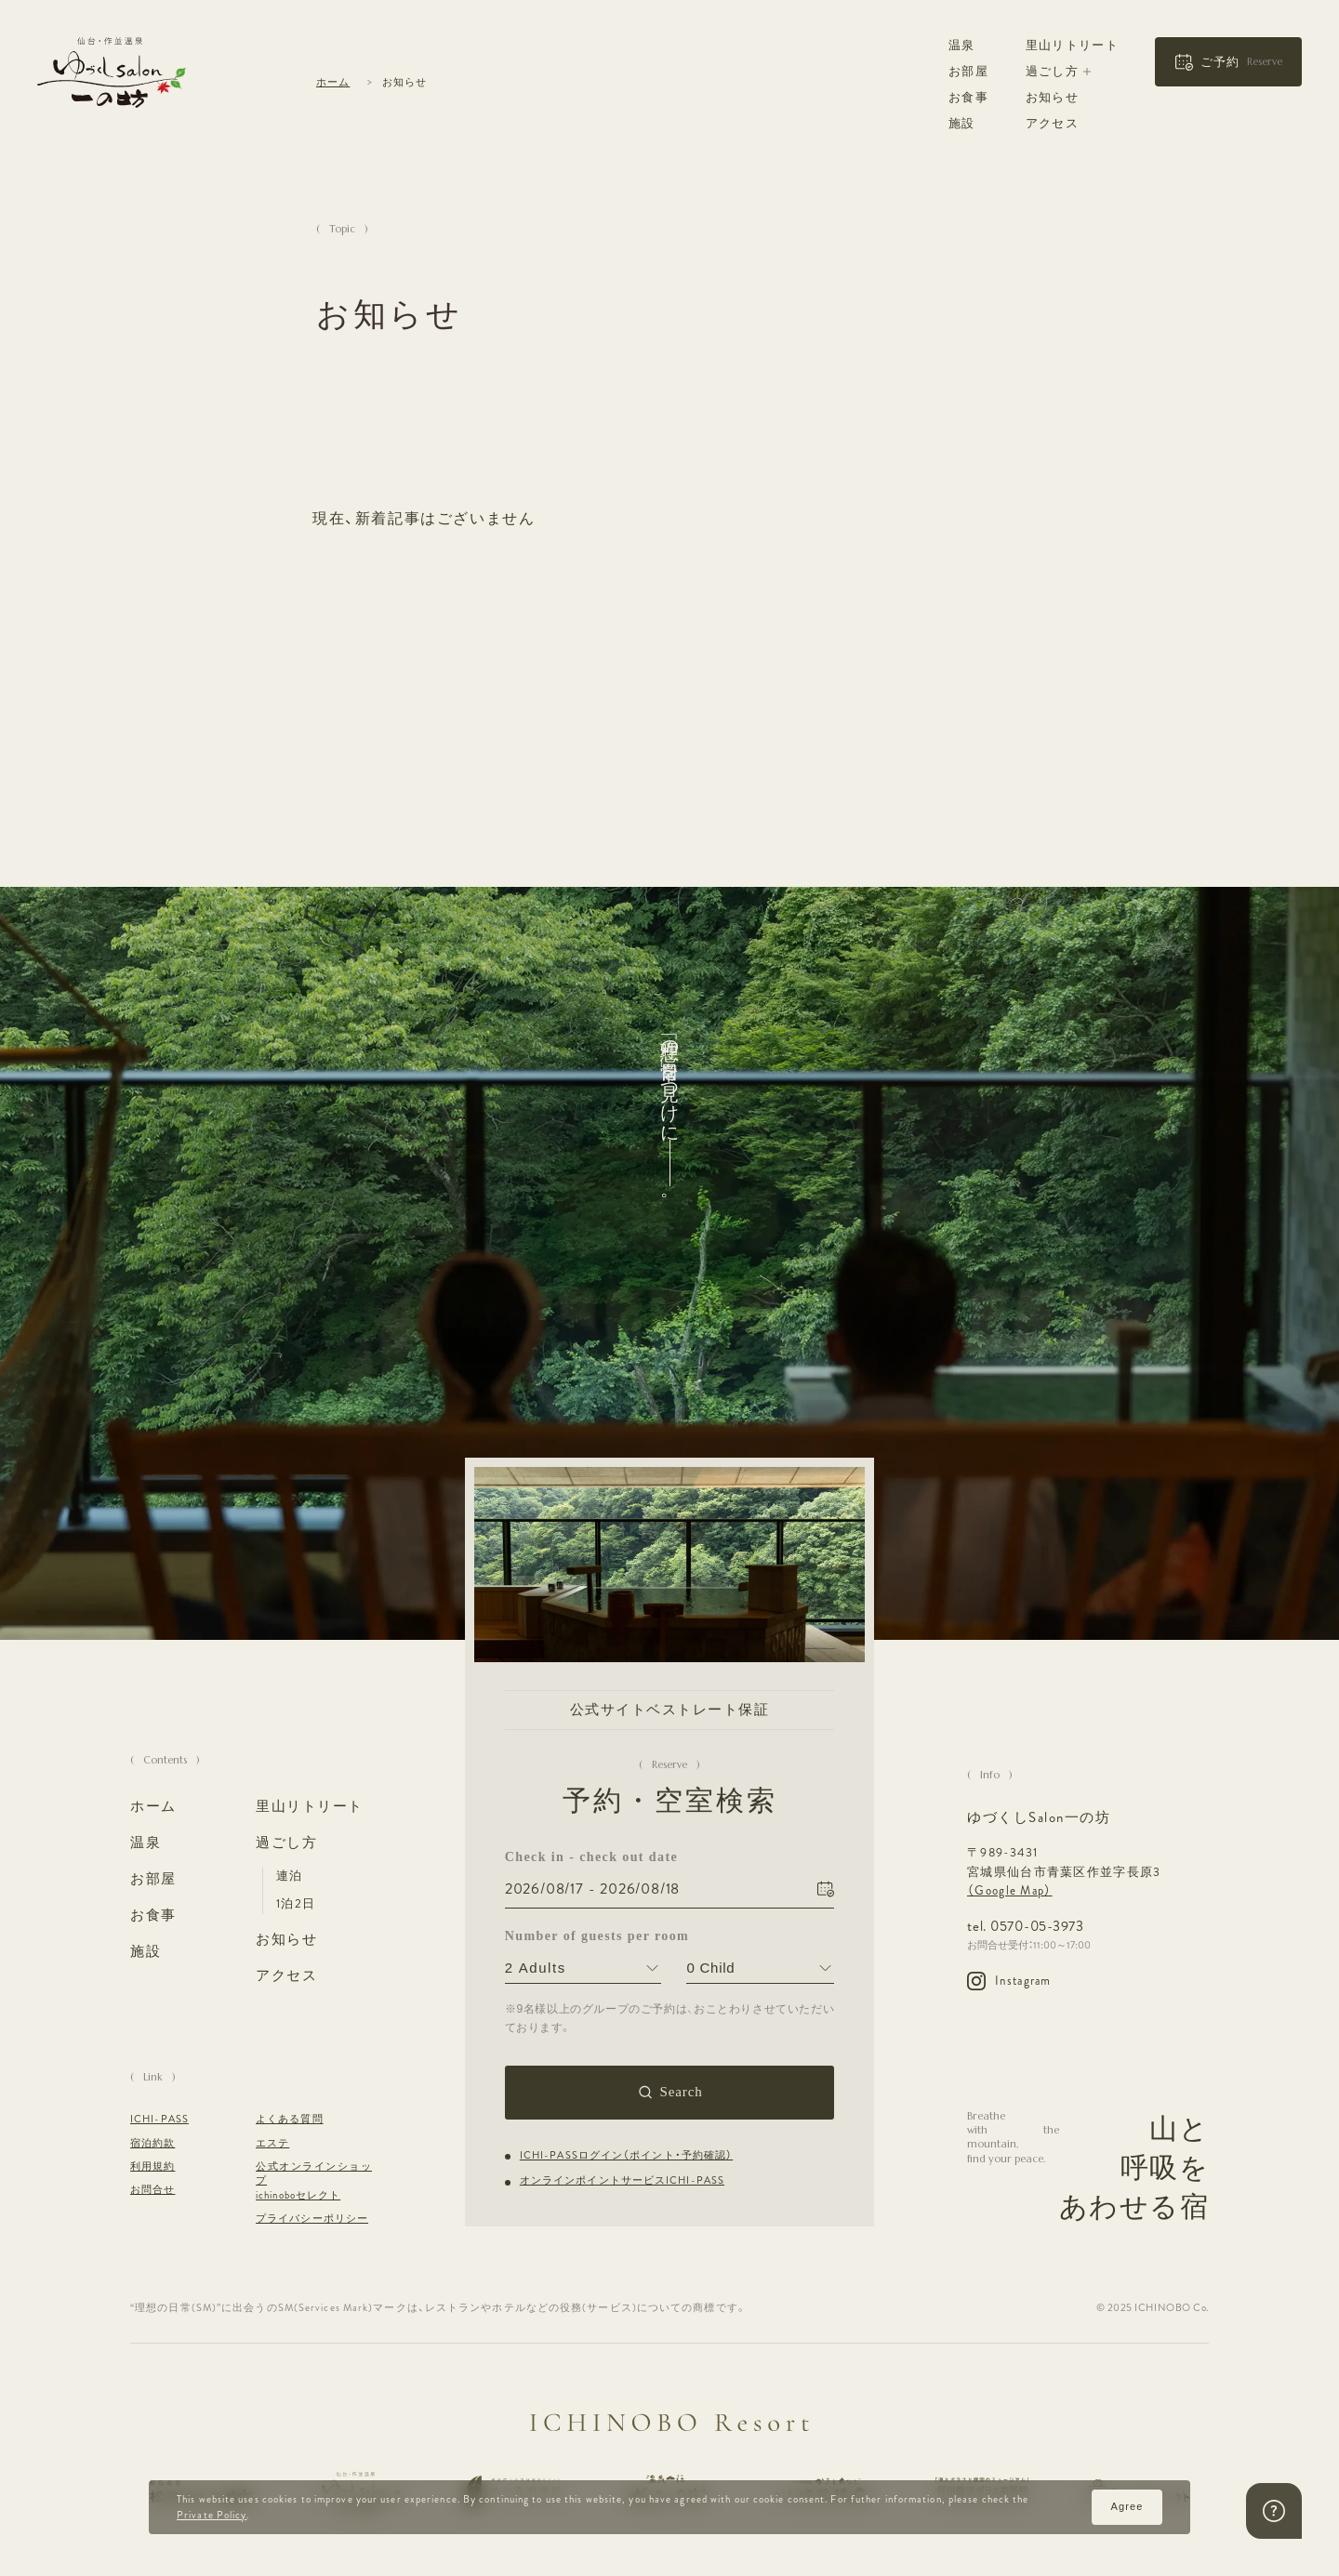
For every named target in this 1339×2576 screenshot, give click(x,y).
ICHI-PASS (159, 2119)
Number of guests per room (583, 1936)
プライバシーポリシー (312, 2219)
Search (680, 2091)
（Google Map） (1010, 1890)
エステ (272, 2143)
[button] (1228, 61)
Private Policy (211, 2515)
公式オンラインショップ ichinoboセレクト (314, 2181)
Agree (1127, 2506)
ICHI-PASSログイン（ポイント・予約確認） (626, 2154)
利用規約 (152, 2166)
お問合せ (152, 2190)
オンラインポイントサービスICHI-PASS (622, 2180)
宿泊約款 (152, 2143)
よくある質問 (290, 2119)
